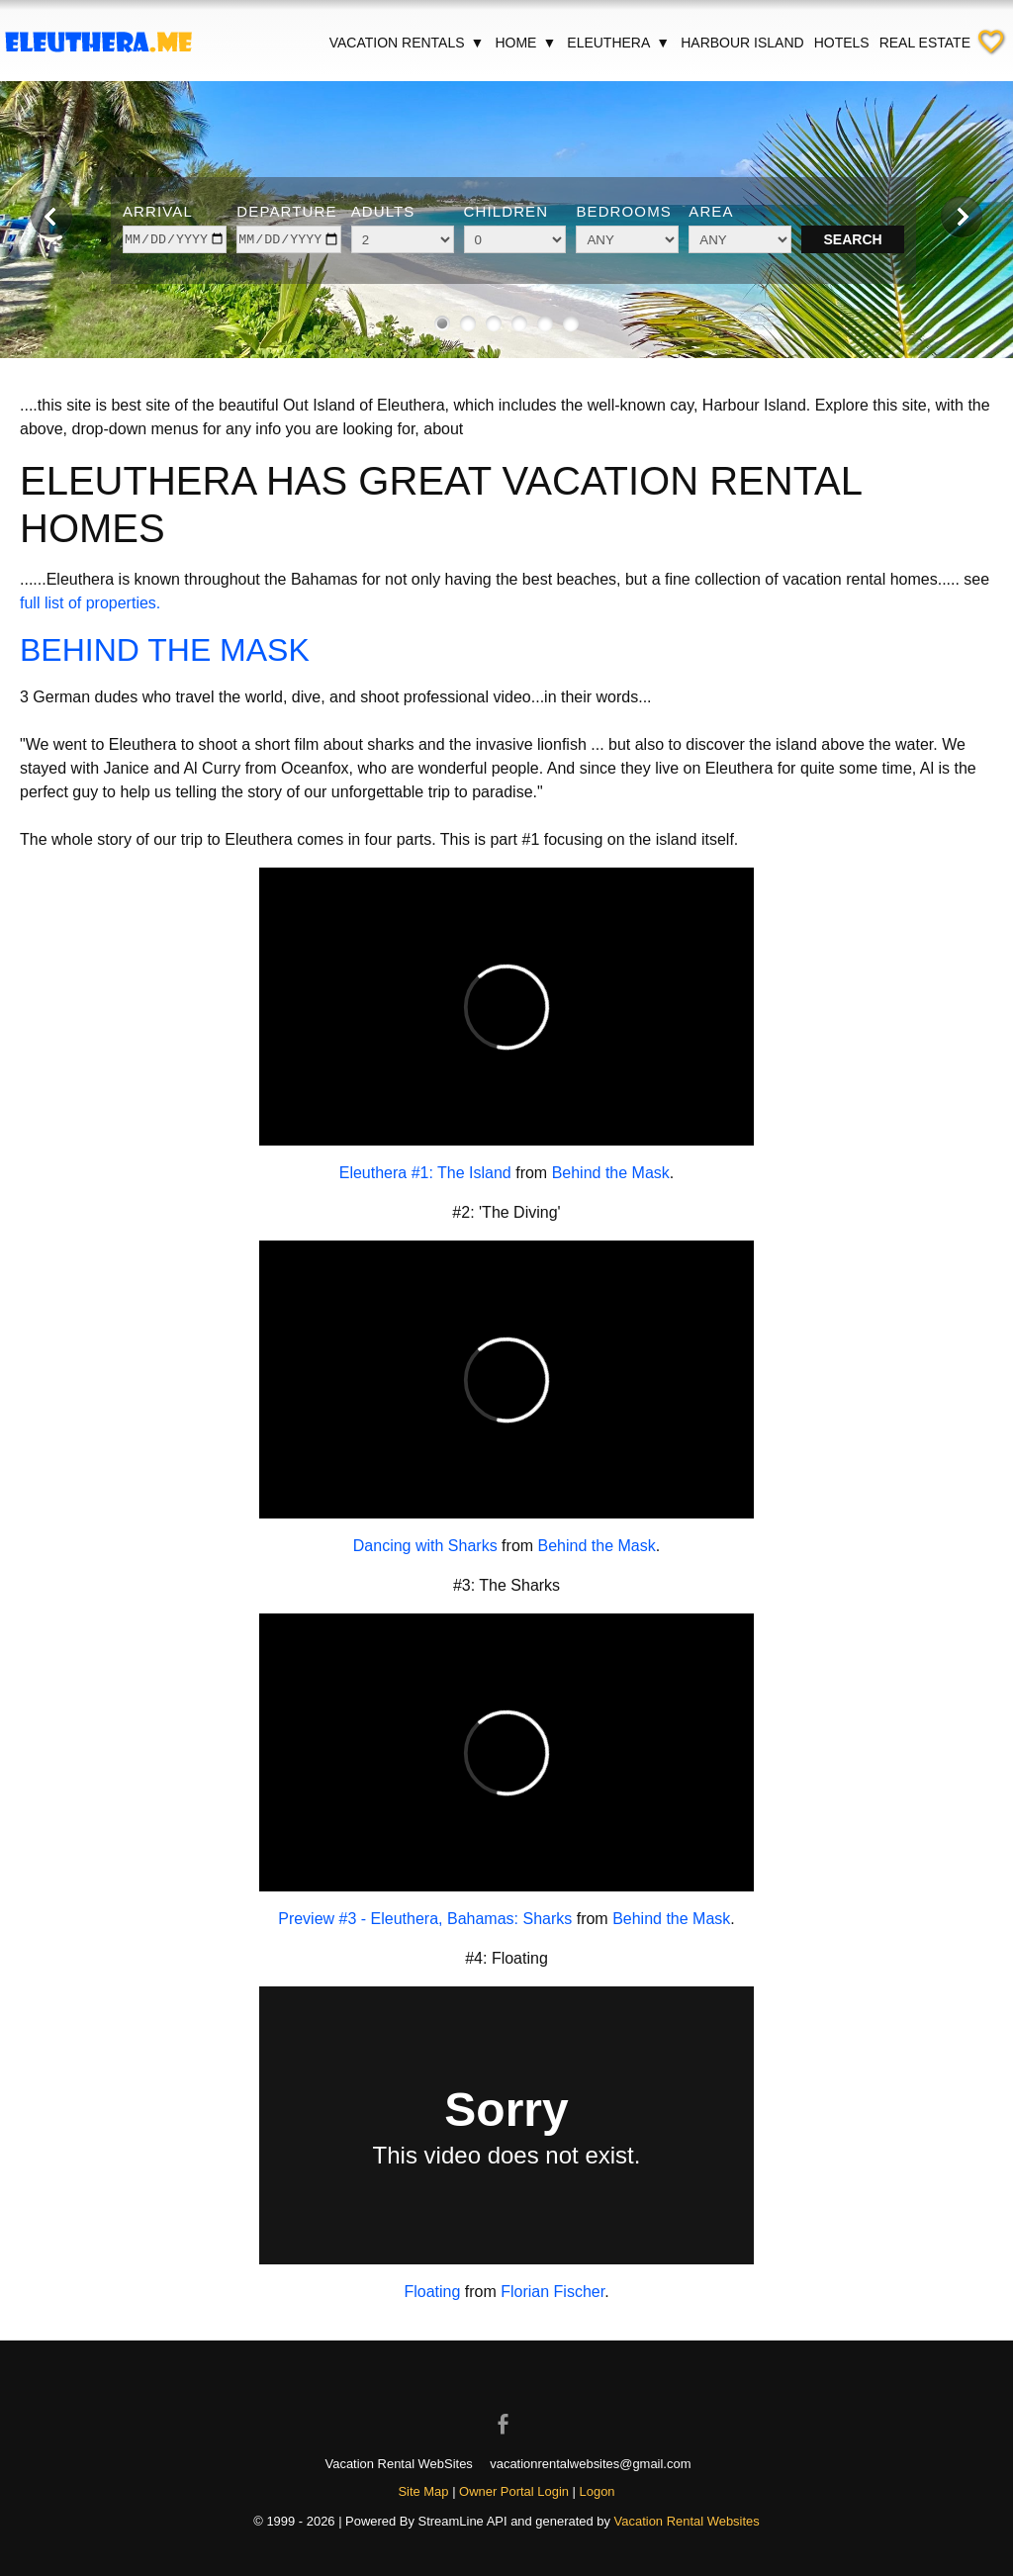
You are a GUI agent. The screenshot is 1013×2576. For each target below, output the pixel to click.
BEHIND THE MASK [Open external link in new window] (165, 650)
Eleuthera (619, 42)
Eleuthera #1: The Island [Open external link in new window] (425, 1172)
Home (526, 42)
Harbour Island (742, 42)
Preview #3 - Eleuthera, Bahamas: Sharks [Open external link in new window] (425, 1918)
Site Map (423, 2491)
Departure (286, 211)
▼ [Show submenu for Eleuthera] (663, 42)
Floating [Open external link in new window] (432, 2291)
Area (711, 211)
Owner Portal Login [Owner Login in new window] (514, 2491)
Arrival (158, 211)
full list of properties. (90, 603)
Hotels (842, 42)
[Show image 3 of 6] (494, 323)
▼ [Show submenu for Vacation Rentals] (478, 42)
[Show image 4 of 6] (519, 323)
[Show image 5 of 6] (545, 323)
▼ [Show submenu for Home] (549, 42)
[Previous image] (51, 216)
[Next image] (961, 216)
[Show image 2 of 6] (468, 323)
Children (506, 211)
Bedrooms (624, 211)
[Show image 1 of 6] (442, 323)
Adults (383, 211)
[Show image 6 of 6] (571, 323)
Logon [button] (597, 2491)
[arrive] (175, 239)
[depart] (288, 239)
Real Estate (924, 42)
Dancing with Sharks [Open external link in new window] (425, 1545)
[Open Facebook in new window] (506, 2407)
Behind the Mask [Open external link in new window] (611, 1172)
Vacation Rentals (407, 42)
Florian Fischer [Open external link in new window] (552, 2291)
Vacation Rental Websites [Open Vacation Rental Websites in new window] (687, 2521)
